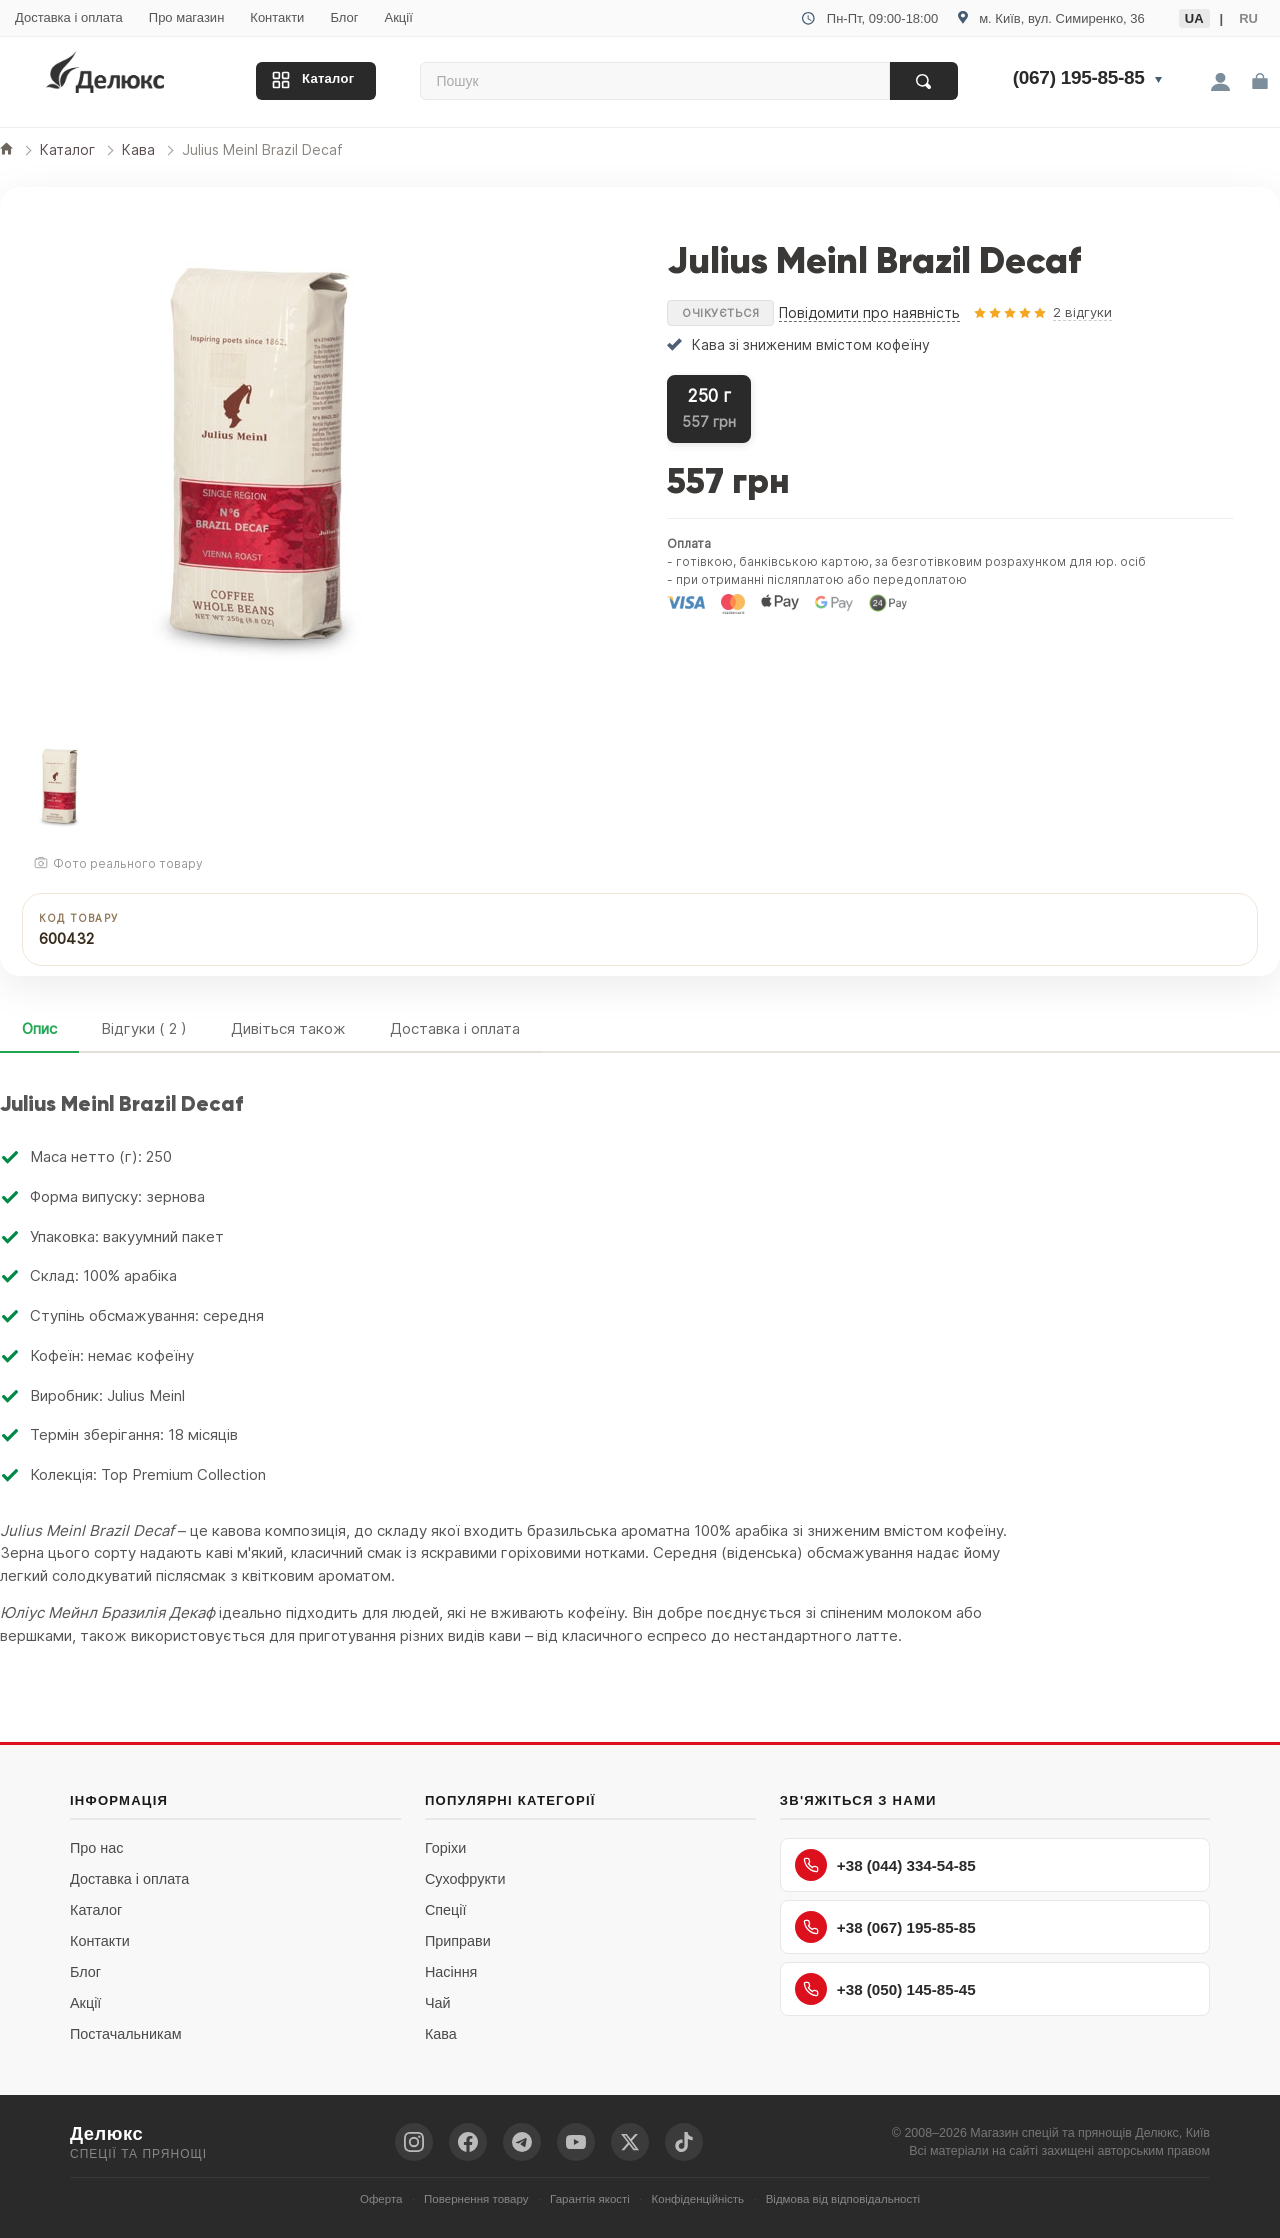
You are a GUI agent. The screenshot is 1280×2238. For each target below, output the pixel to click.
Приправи (458, 1941)
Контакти (277, 17)
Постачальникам (126, 2034)
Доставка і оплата (69, 17)
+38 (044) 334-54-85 (885, 1865)
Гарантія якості (590, 2199)
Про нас (97, 1848)
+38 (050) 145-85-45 (885, 1989)
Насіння (451, 1972)
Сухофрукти (465, 1879)
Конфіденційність (698, 2199)
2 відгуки (1082, 312)
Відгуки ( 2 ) (144, 1028)
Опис (39, 1028)
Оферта (381, 2199)
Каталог (328, 78)
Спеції (446, 1910)
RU (1248, 18)
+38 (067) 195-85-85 (885, 1927)
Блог (344, 17)
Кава (441, 2034)
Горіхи (445, 1848)
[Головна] (6, 150)
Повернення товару (476, 2199)
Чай (438, 2003)
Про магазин (187, 17)
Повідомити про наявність (869, 312)
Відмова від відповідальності (843, 2199)
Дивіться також (288, 1028)
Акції (398, 17)
